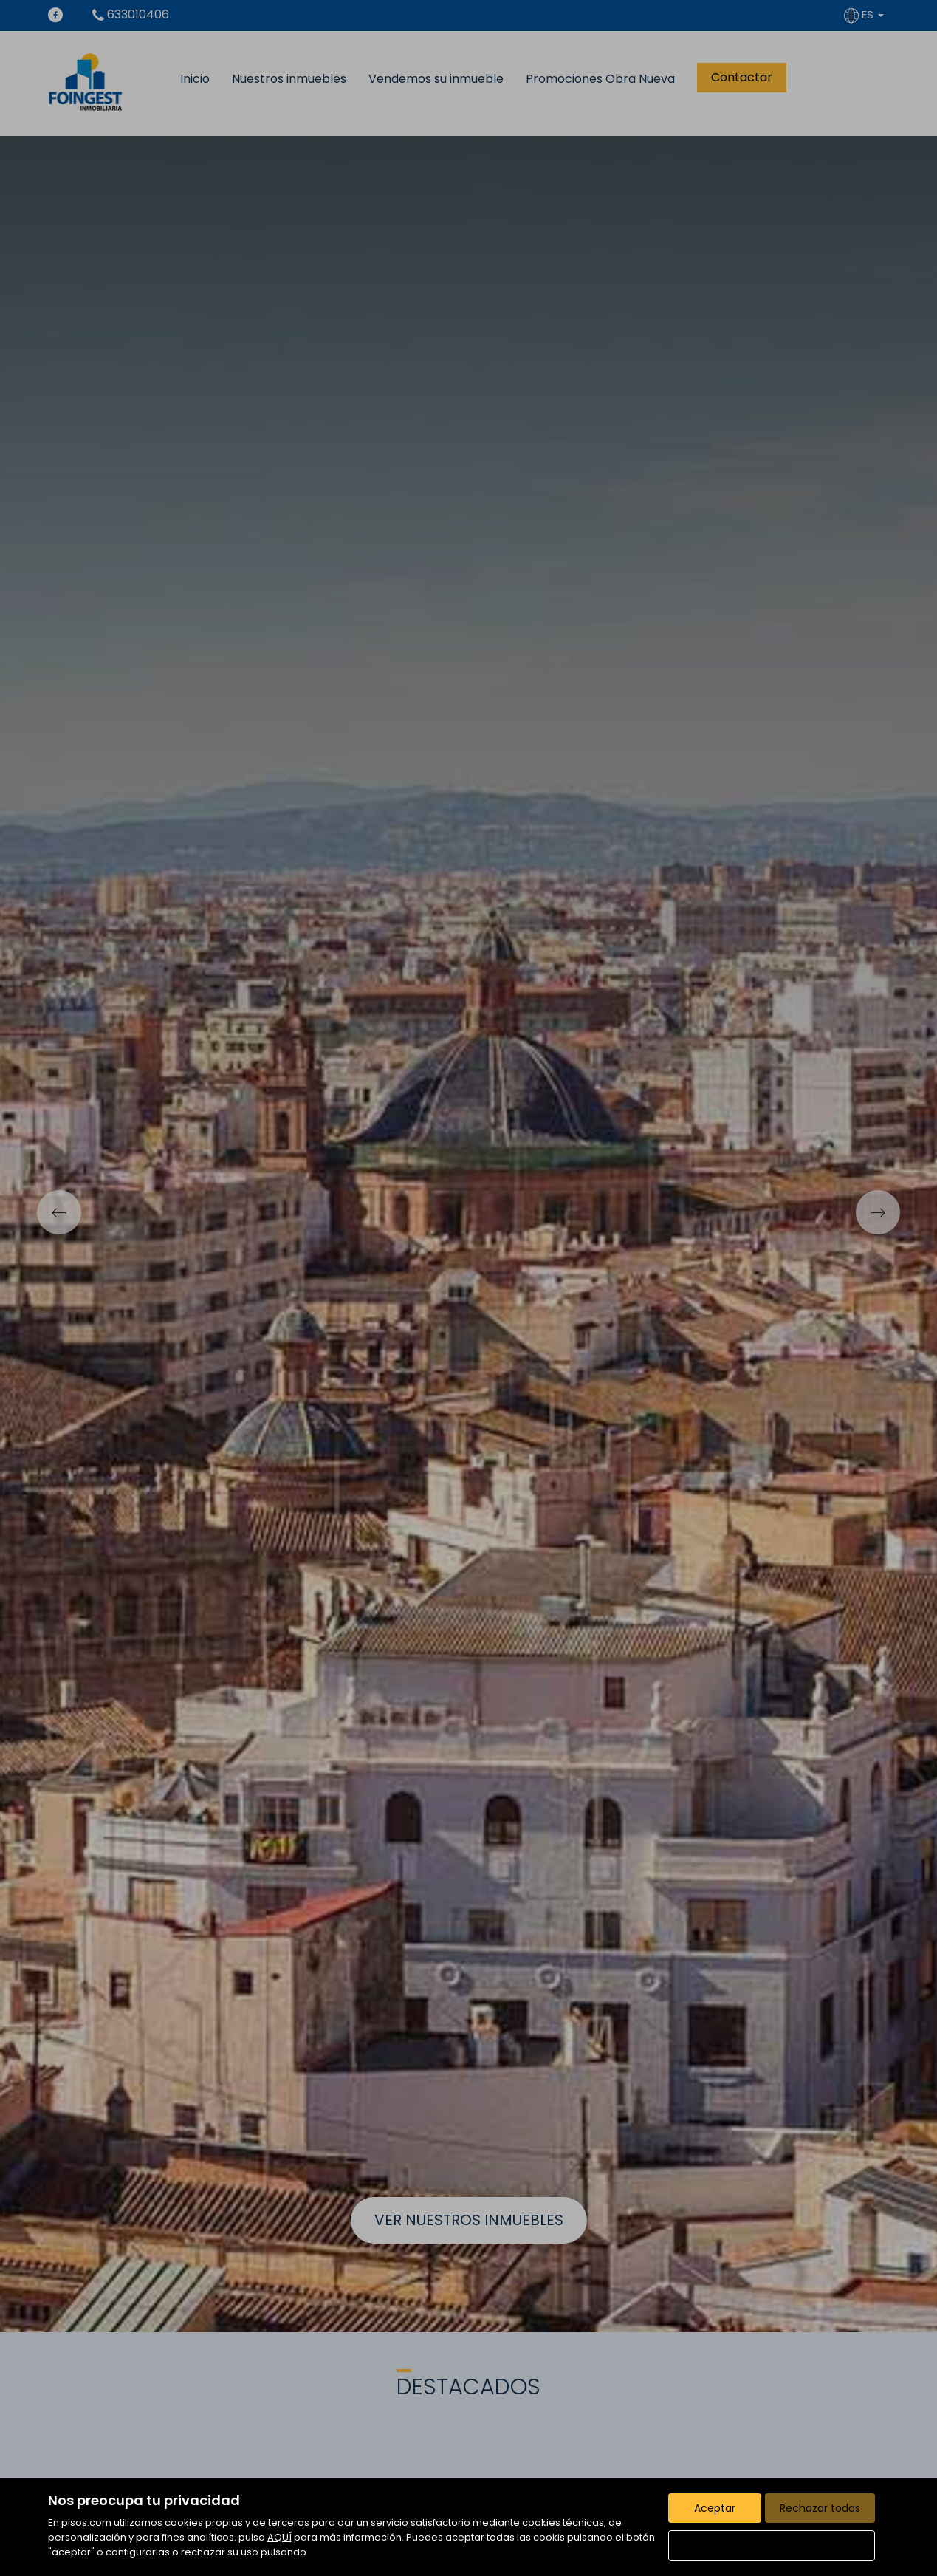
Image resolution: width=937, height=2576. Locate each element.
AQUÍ (279, 2537)
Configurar (771, 2545)
